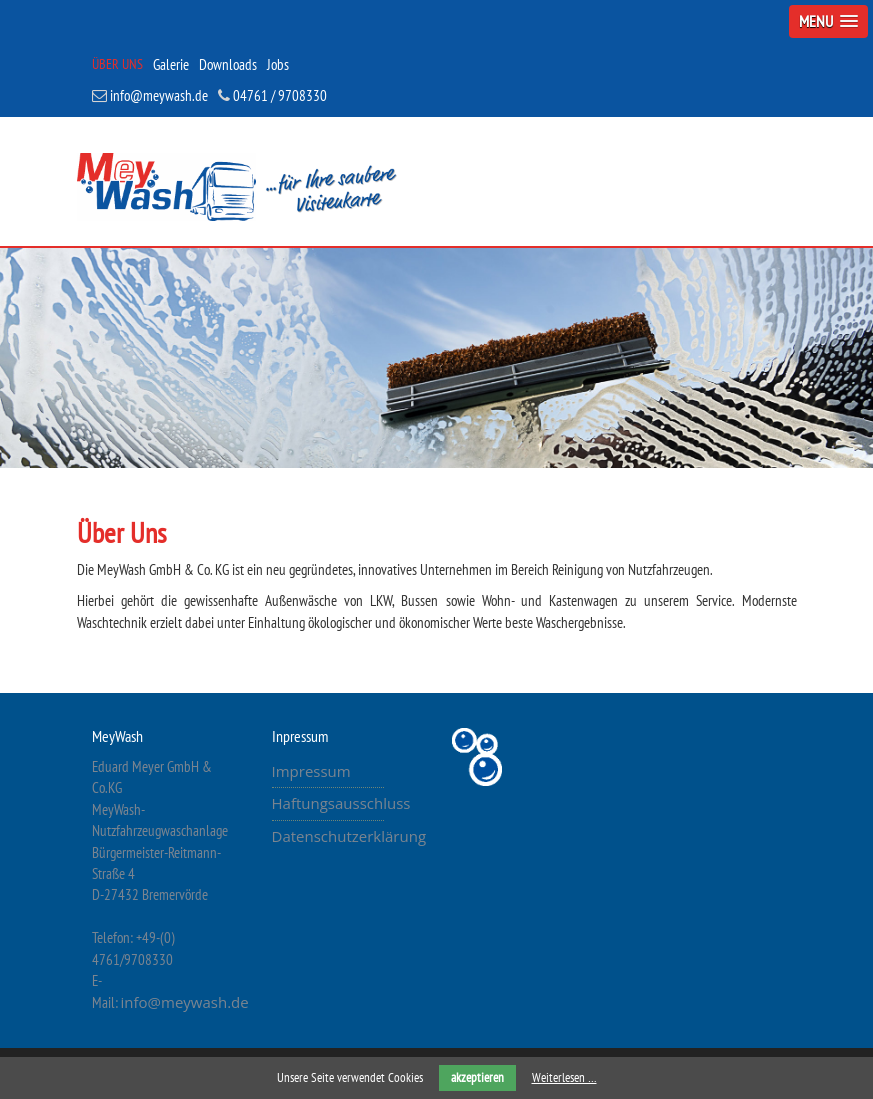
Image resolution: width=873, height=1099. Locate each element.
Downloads (228, 64)
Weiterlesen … (564, 1077)
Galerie (171, 64)
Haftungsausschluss (341, 803)
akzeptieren (477, 1077)
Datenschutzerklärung (349, 836)
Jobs (278, 64)
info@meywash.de (150, 95)
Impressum (311, 771)
